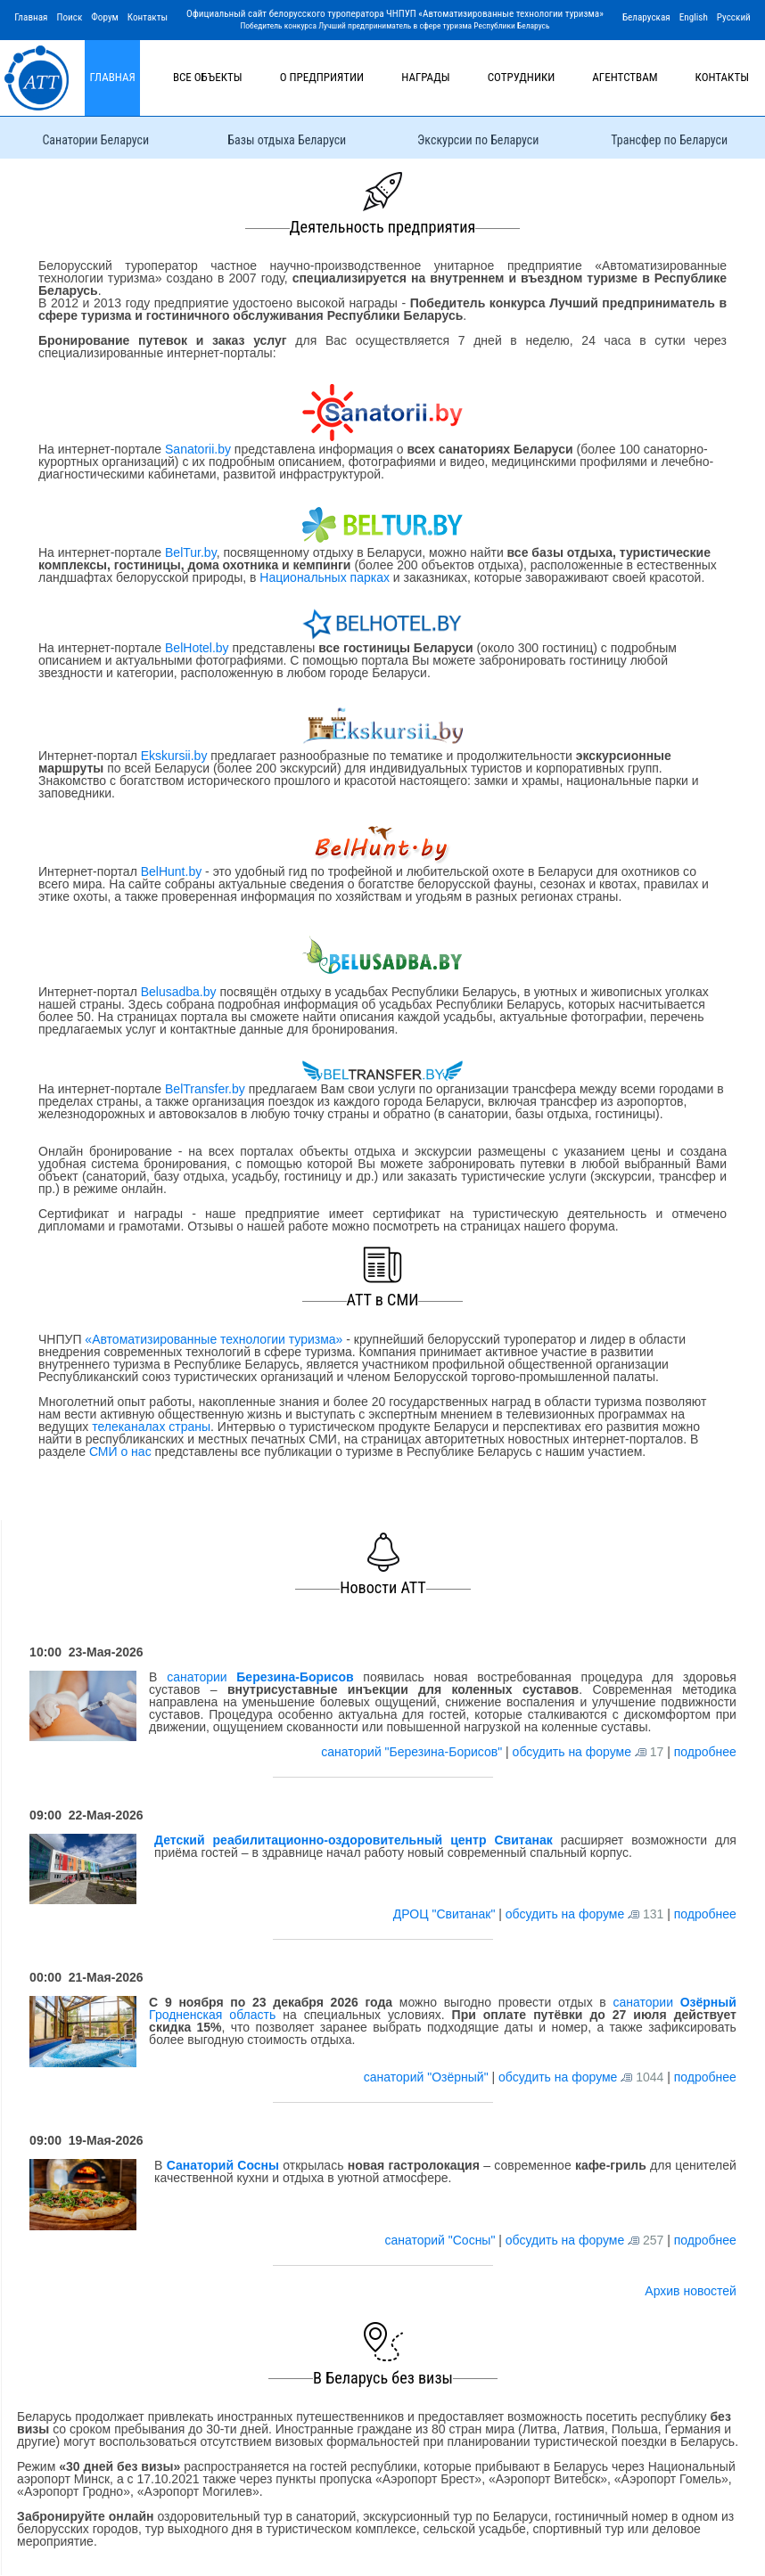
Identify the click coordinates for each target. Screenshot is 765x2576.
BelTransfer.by (207, 1089)
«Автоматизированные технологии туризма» (213, 1339)
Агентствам (624, 77)
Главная (30, 17)
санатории (260, 1677)
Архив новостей (690, 2291)
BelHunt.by (173, 871)
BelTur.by (191, 552)
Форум (105, 17)
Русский (734, 17)
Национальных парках (324, 577)
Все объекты (208, 77)
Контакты (148, 17)
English (693, 17)
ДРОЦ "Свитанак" (446, 1914)
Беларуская (646, 17)
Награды (425, 77)
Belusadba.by (179, 992)
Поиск (69, 17)
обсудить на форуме (572, 1752)
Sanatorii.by (198, 449)
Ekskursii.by (173, 755)
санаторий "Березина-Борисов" (413, 1752)
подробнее (705, 1752)
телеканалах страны (151, 1426)
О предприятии (322, 77)
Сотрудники (521, 77)
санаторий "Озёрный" (428, 2077)
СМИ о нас (120, 1451)
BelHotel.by (198, 648)
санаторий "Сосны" (441, 2240)
